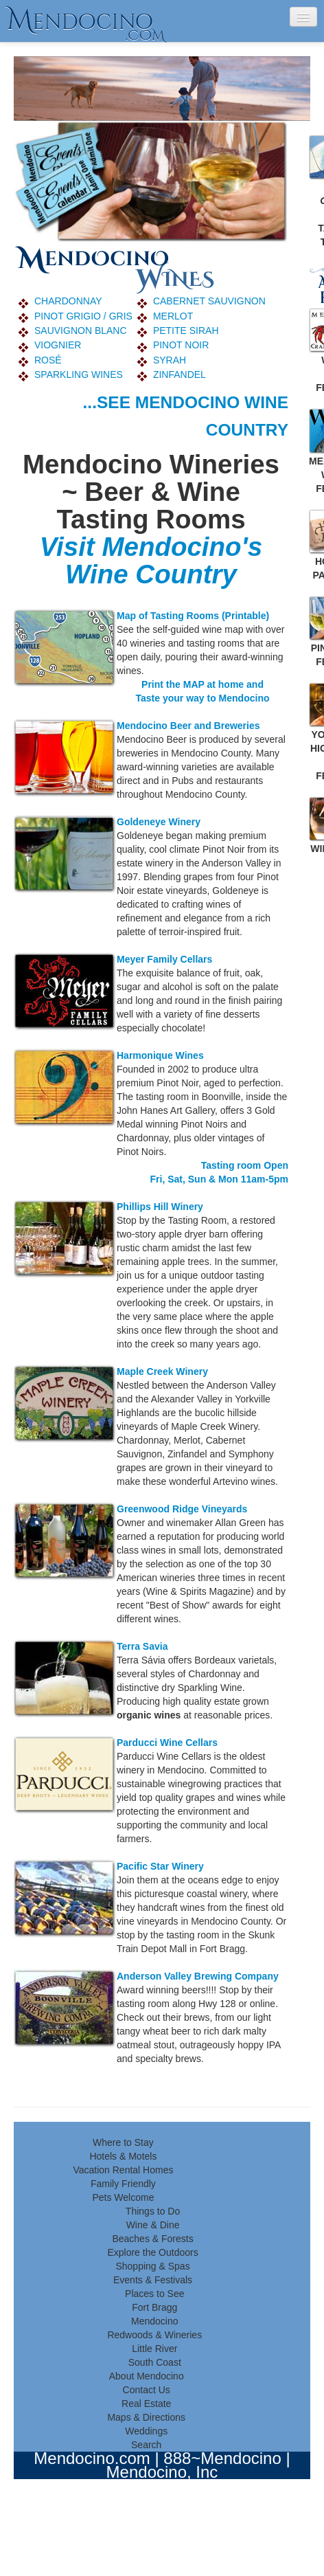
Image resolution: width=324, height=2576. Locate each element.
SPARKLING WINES (78, 374)
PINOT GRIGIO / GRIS (83, 316)
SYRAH (169, 360)
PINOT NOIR (181, 344)
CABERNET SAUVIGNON (209, 300)
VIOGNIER (57, 344)
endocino (86, 20)
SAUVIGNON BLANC (80, 330)
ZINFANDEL (179, 374)
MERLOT (173, 316)
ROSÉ (48, 360)
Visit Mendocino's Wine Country (151, 560)
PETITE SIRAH (186, 330)
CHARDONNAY (68, 300)
